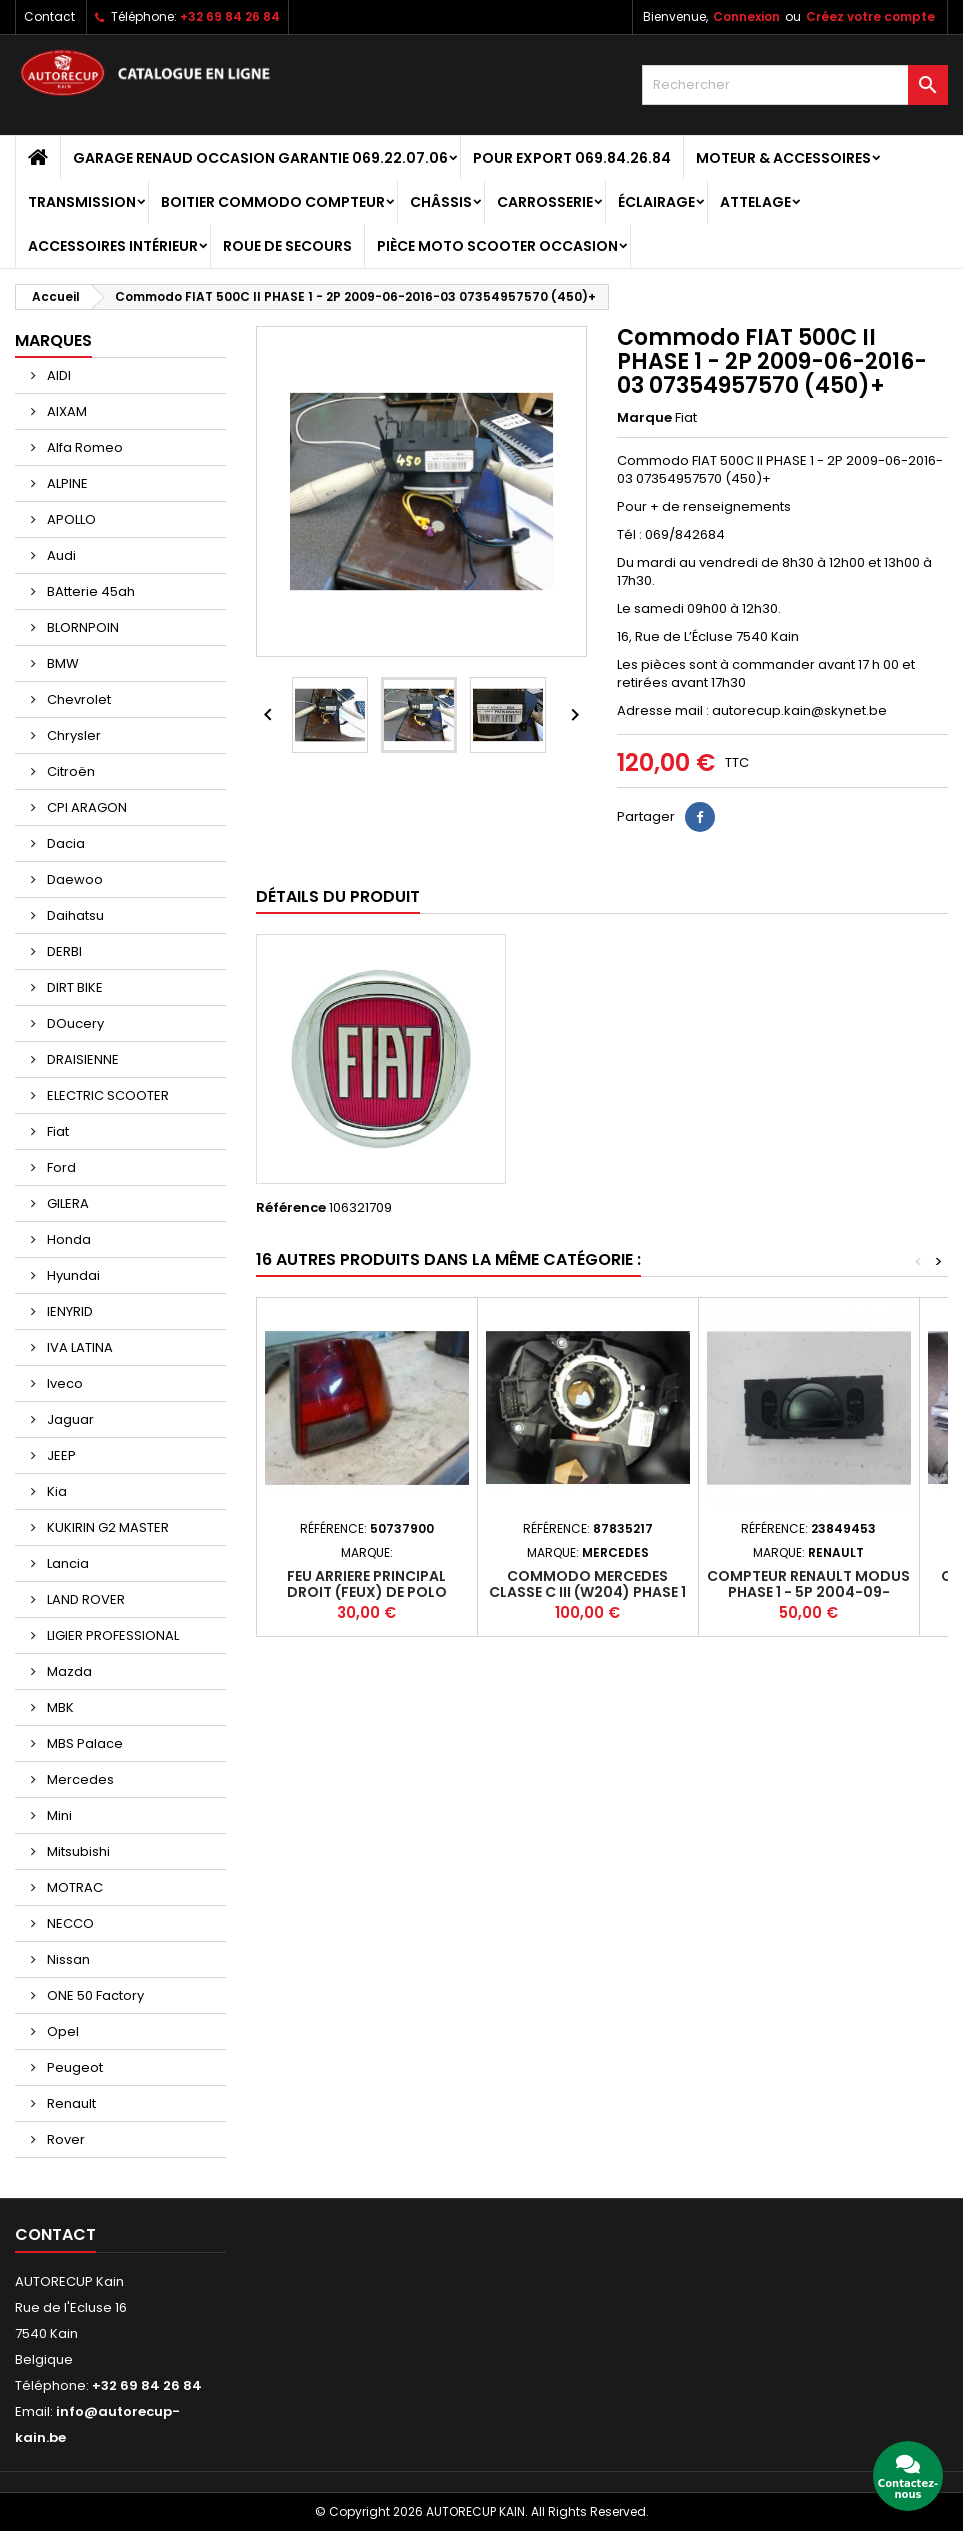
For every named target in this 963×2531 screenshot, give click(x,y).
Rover (64, 2139)
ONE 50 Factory (94, 1995)
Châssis (441, 202)
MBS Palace (83, 1743)
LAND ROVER (84, 1599)
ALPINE (66, 483)
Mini (58, 1815)
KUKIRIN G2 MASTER (106, 1527)
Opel (61, 2031)
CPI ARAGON (85, 807)
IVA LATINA (78, 1347)
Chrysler (72, 735)
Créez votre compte (870, 16)
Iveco (63, 1383)
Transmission (82, 202)
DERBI (63, 951)
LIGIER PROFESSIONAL (111, 1635)
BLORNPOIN (81, 627)
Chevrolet (77, 699)
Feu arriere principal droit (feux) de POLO (367, 1584)
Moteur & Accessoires (783, 158)
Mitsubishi (77, 1851)
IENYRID (68, 1311)
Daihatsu (74, 915)
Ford (60, 1167)
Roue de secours (287, 246)
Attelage (755, 202)
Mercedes (79, 1779)
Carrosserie (545, 202)
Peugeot (73, 2067)
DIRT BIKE (73, 987)
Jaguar (69, 1419)
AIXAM (65, 411)
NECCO (69, 1923)
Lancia (66, 1563)
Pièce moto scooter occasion (497, 246)
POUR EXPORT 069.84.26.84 (572, 158)
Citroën (69, 771)
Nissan (67, 1959)
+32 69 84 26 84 (230, 16)
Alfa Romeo (83, 447)
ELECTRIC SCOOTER (106, 1095)
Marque (644, 418)
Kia (55, 1491)
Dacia (64, 843)
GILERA (66, 1203)
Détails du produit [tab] (338, 896)
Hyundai (72, 1275)
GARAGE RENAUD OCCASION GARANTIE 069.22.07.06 (260, 158)
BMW (61, 663)
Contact (49, 16)
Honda (67, 1239)
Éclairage (656, 202)
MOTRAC (73, 1887)
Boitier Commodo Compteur (273, 202)
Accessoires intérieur (113, 246)
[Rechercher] (795, 85)
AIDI (57, 375)
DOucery (74, 1023)
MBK (59, 1707)
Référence (291, 1208)
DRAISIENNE (81, 1059)
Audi (60, 555)
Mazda (68, 1671)
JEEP (60, 1455)
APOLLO (70, 519)
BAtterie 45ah (89, 591)
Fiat (56, 1131)
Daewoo (73, 879)
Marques (53, 340)
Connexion (746, 16)
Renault (70, 2103)
